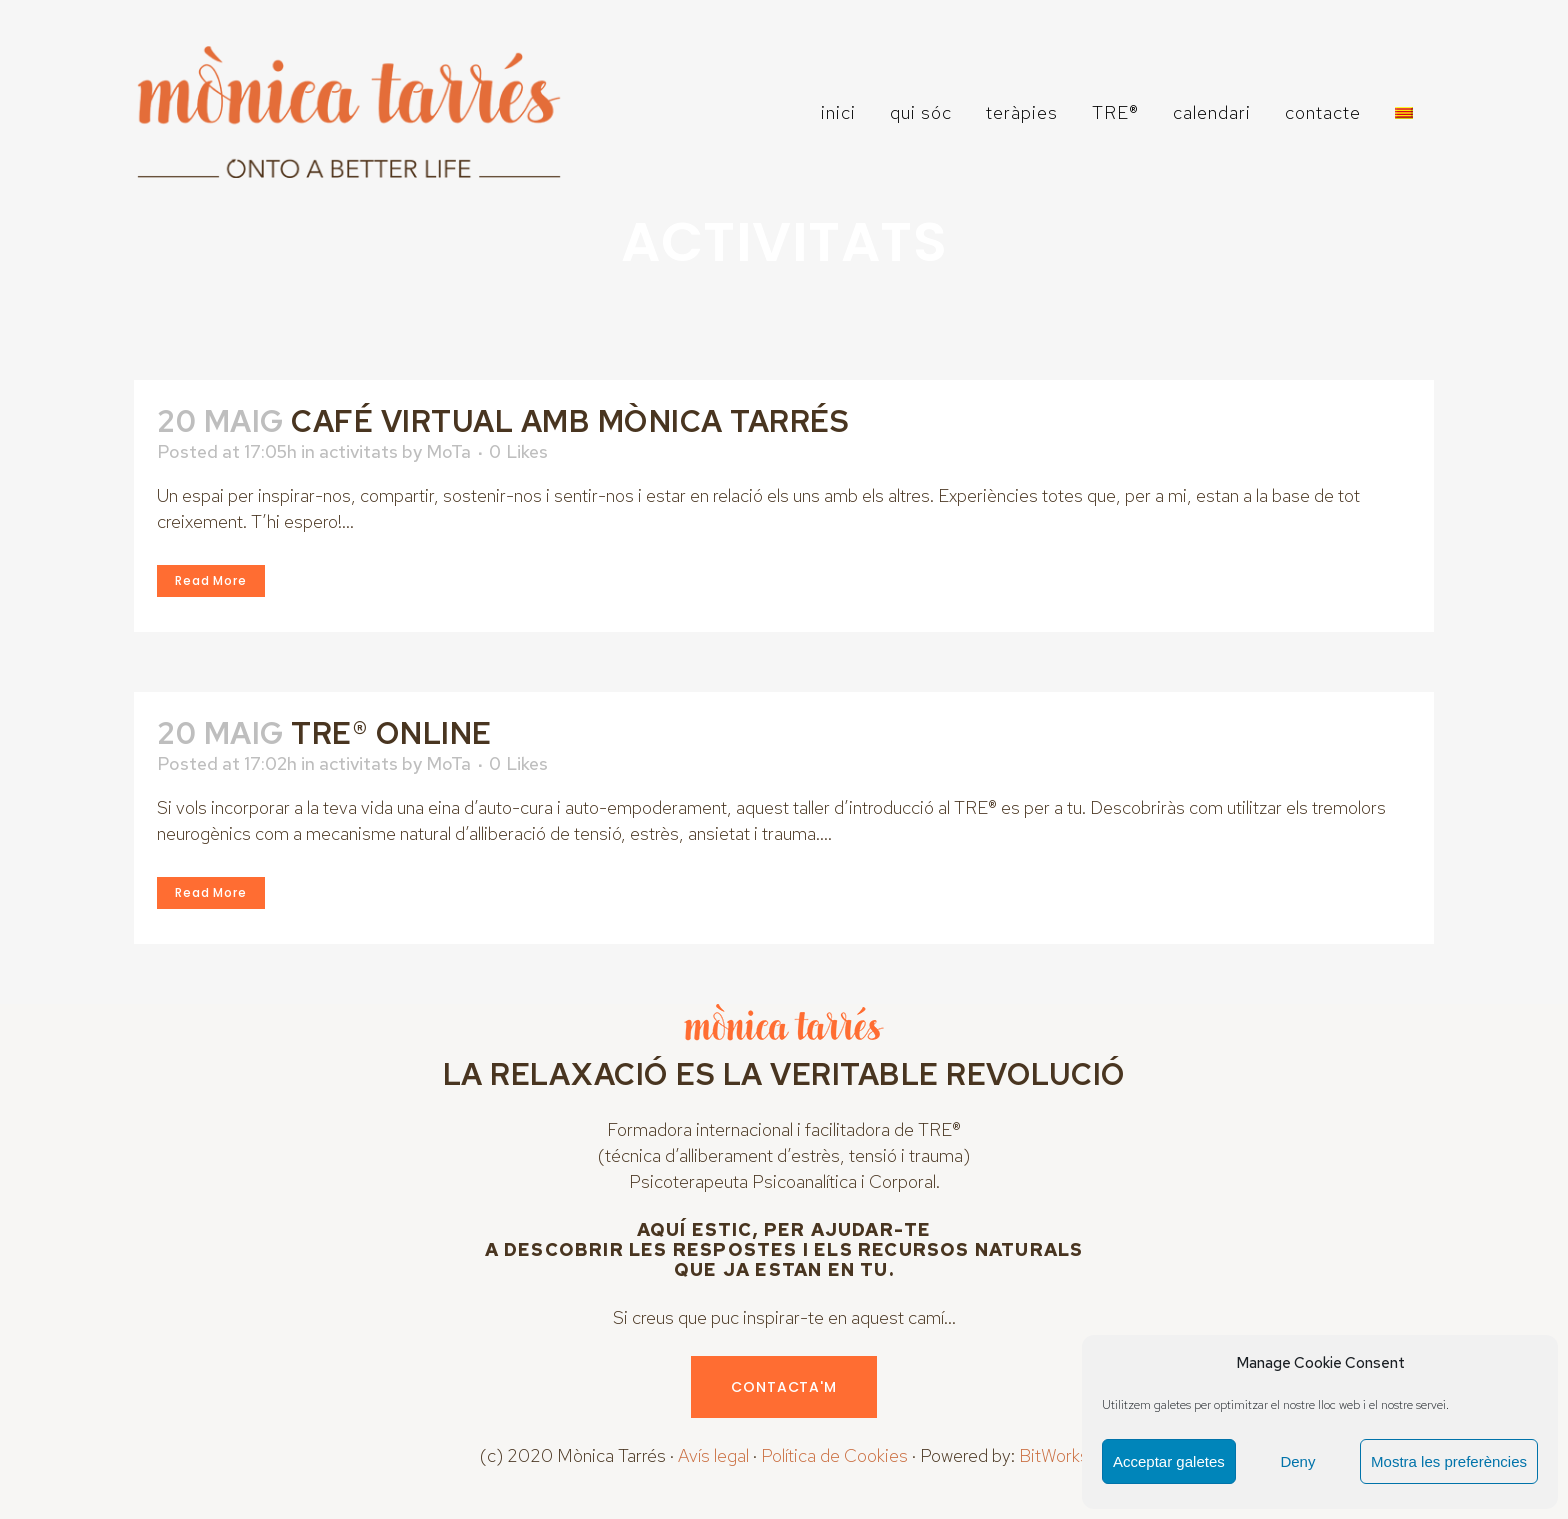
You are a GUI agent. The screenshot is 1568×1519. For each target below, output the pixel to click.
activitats (358, 451)
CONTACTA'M (784, 1387)
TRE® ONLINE (391, 733)
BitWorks (1054, 1455)
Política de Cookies (834, 1455)
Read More (211, 580)
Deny (1297, 1461)
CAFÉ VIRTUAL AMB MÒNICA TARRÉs (570, 421)
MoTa (448, 451)
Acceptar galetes (1169, 1461)
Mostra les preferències (1449, 1461)
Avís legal (713, 1455)
